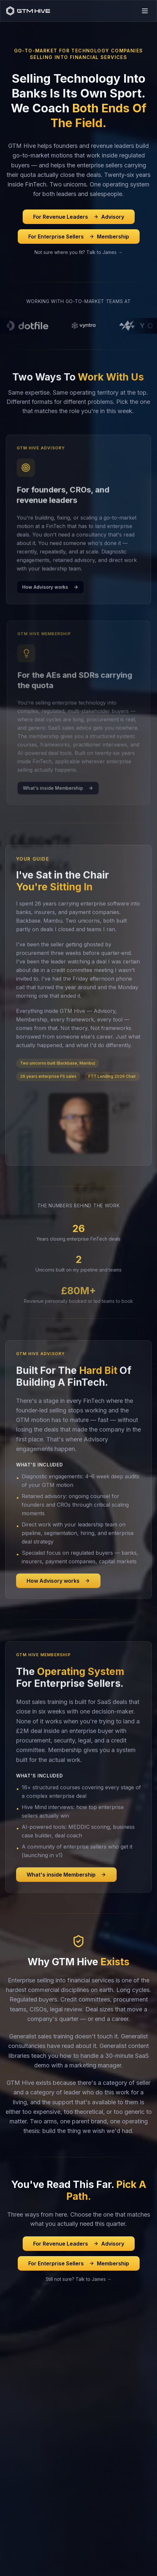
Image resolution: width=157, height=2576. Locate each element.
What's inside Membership (66, 1881)
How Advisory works (58, 1587)
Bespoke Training (24, 2460)
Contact (13, 2511)
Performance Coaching (30, 2449)
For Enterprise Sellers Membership (78, 236)
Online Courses (21, 2428)
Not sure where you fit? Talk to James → (78, 252)
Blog (10, 2470)
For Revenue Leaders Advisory (78, 216)
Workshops (17, 2439)
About (11, 2501)
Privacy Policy (56, 2557)
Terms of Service (98, 2557)
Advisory (14, 2377)
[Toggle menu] (144, 10)
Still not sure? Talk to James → (79, 2279)
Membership (18, 2398)
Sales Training (20, 2387)
